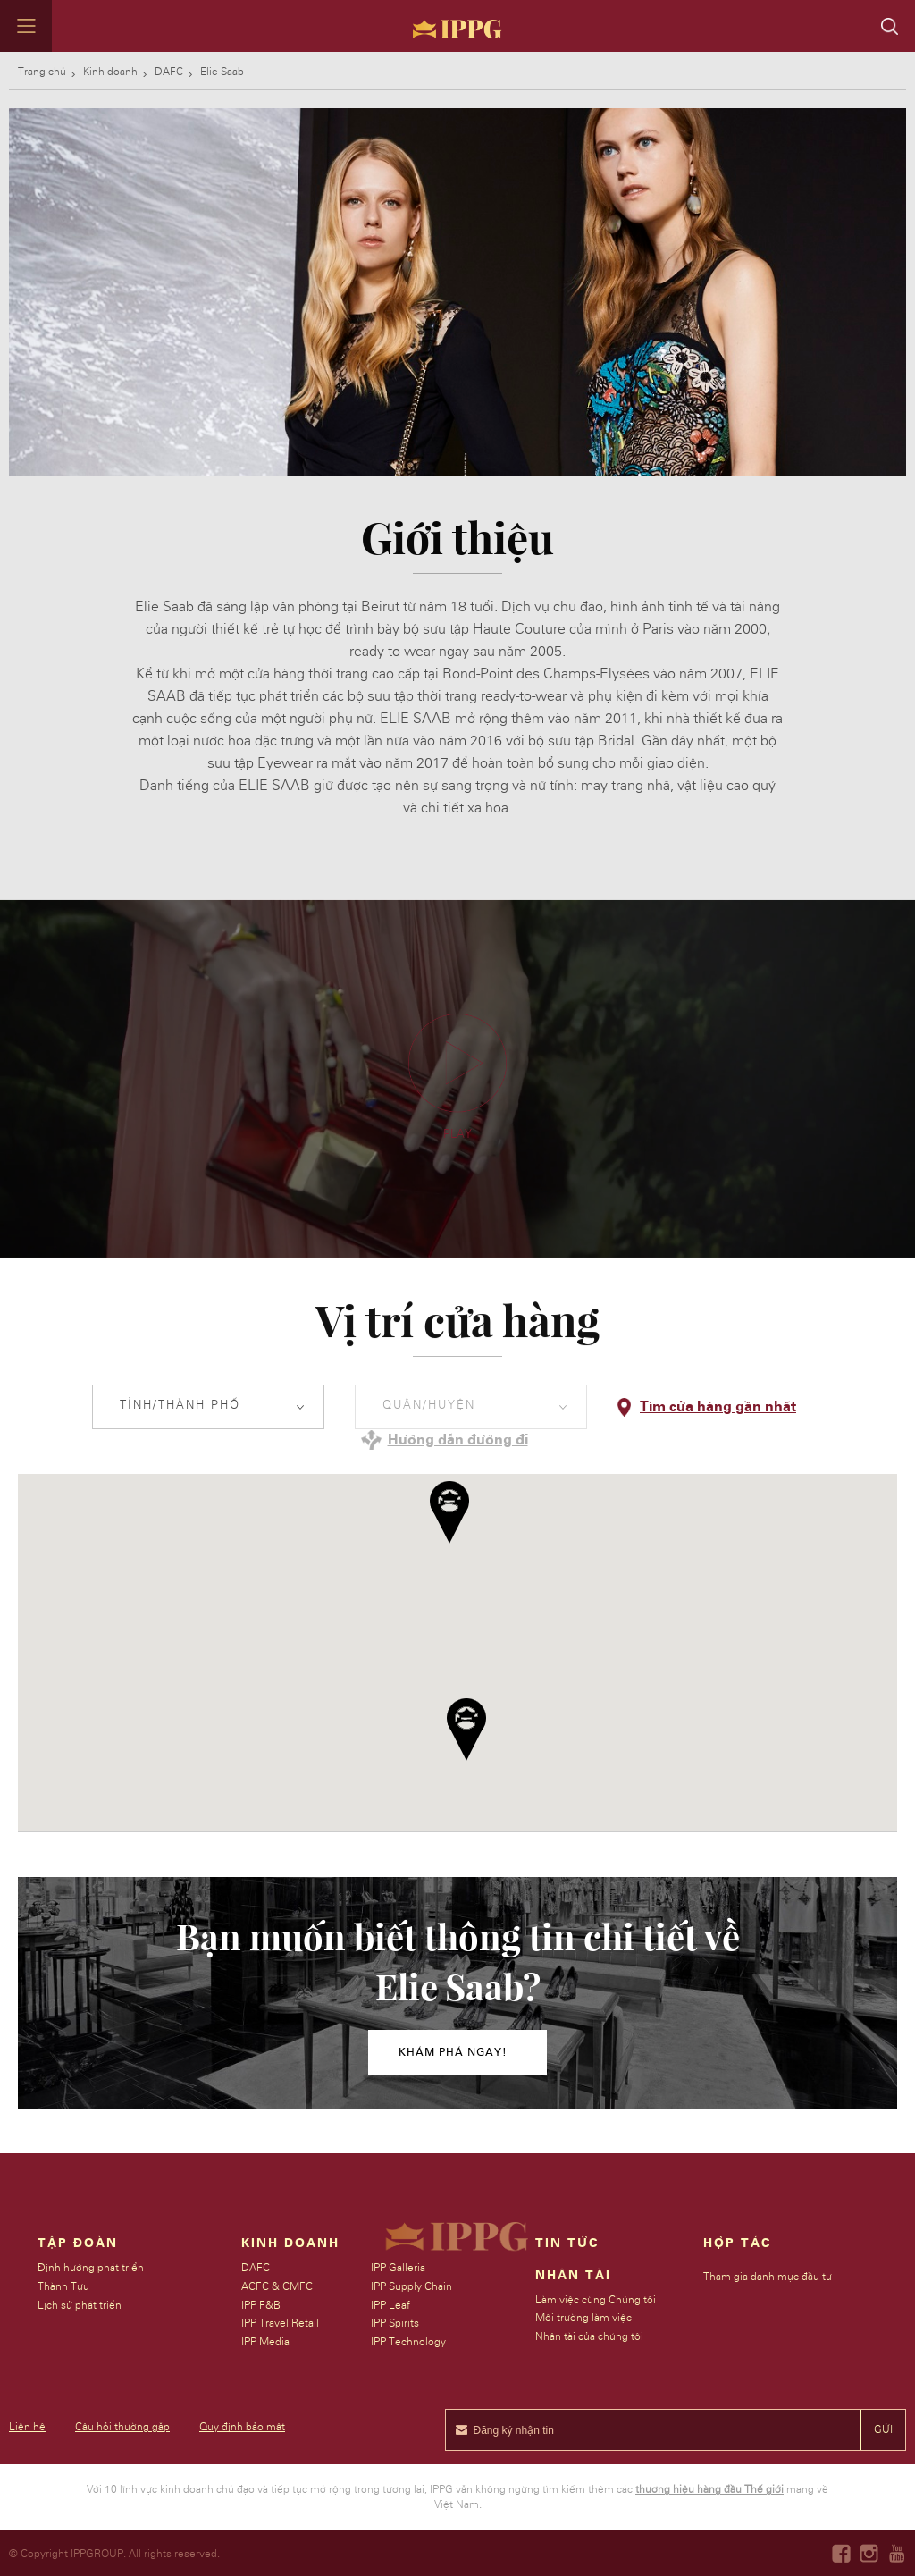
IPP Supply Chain (411, 2286)
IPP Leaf (390, 2305)
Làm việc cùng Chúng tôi (596, 2299)
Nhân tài (574, 2275)
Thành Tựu (63, 2286)
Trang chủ (42, 71)
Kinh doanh (110, 71)
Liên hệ (27, 2426)
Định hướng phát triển (91, 2267)
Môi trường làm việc (584, 2317)
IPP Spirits (395, 2323)
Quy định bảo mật (242, 2426)
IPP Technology (408, 2341)
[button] (466, 1729)
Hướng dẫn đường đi (458, 1440)
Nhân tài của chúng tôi (590, 2336)
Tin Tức (568, 2243)
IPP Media (266, 2341)
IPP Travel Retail (281, 2323)
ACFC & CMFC (278, 2286)
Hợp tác (738, 2243)
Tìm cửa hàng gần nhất (718, 1407)
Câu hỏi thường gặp (122, 2426)
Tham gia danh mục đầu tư (768, 2276)
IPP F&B (261, 2305)
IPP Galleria (398, 2267)
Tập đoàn (78, 2243)
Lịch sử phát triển (80, 2305)
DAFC (169, 71)
